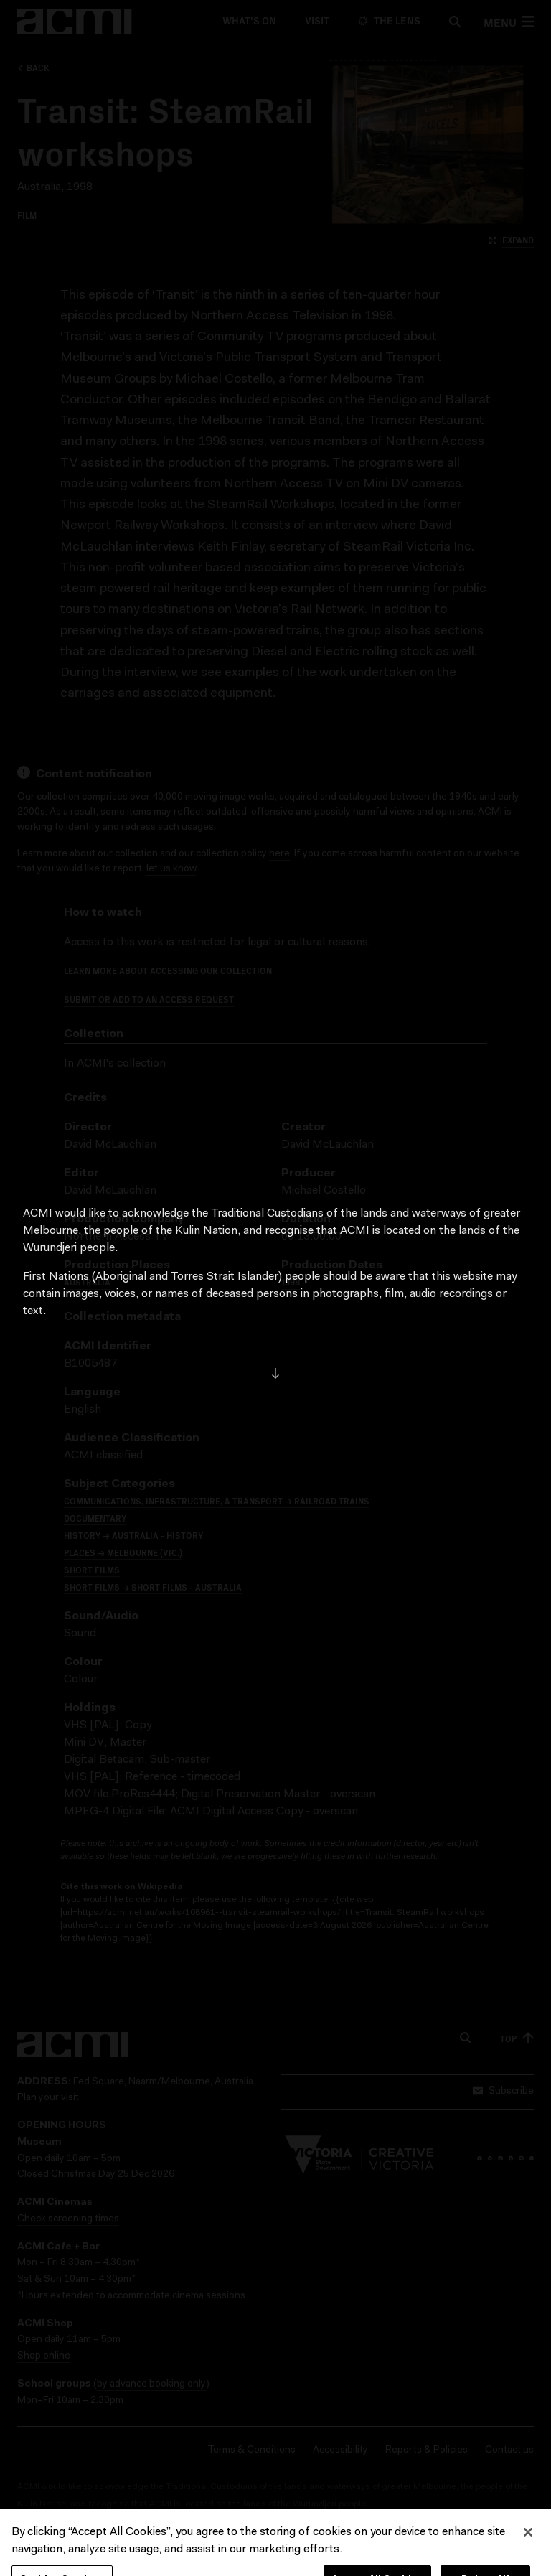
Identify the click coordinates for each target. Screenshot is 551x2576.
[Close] (528, 2546)
